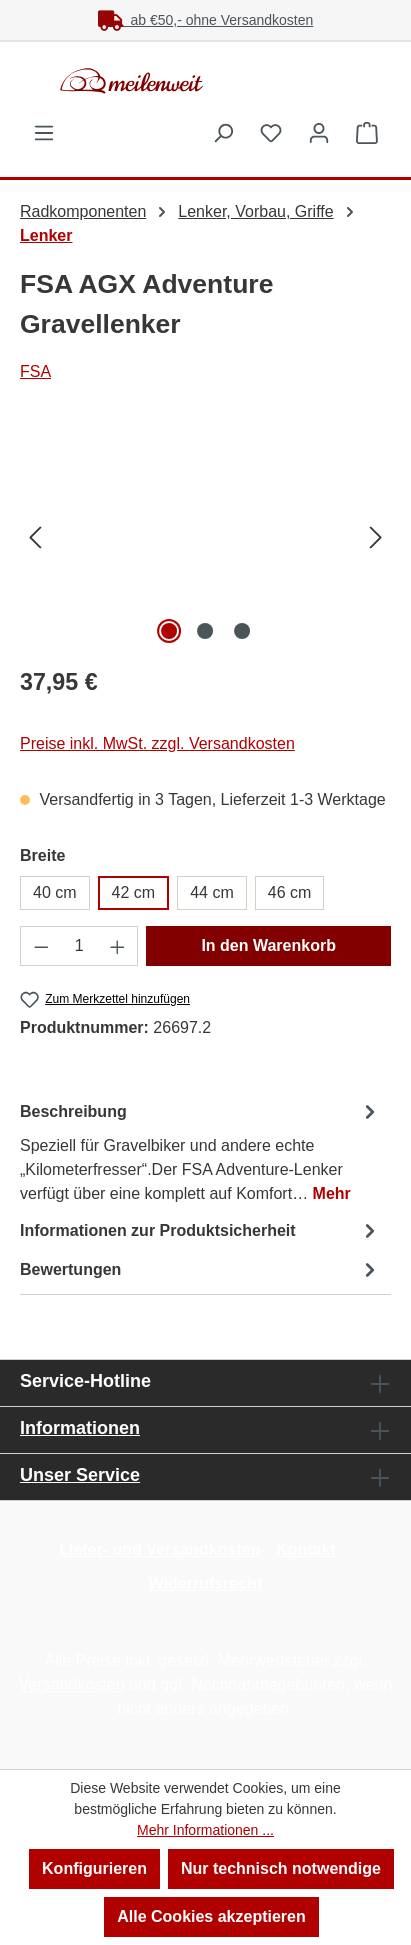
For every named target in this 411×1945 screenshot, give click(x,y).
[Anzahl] (79, 946)
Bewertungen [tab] (200, 1269)
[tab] (200, 1151)
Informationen (80, 1428)
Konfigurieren (94, 1868)
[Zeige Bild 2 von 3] (205, 631)
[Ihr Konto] (319, 133)
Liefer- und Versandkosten (159, 1549)
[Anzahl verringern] (41, 946)
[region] (205, 536)
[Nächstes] (376, 536)
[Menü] (44, 133)
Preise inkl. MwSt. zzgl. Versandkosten (157, 743)
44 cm (212, 892)
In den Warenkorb (268, 945)
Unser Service (80, 1475)
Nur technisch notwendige (281, 1868)
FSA (35, 371)
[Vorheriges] (35, 536)
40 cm (55, 892)
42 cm (134, 892)
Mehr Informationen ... (205, 1830)
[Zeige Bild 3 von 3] (242, 631)
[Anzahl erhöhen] (118, 946)
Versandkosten (72, 1684)
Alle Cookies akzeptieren (211, 1916)
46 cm (290, 892)
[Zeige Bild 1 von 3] (169, 631)
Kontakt (306, 1549)
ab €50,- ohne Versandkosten (206, 20)
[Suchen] (223, 133)
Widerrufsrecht (206, 1583)
